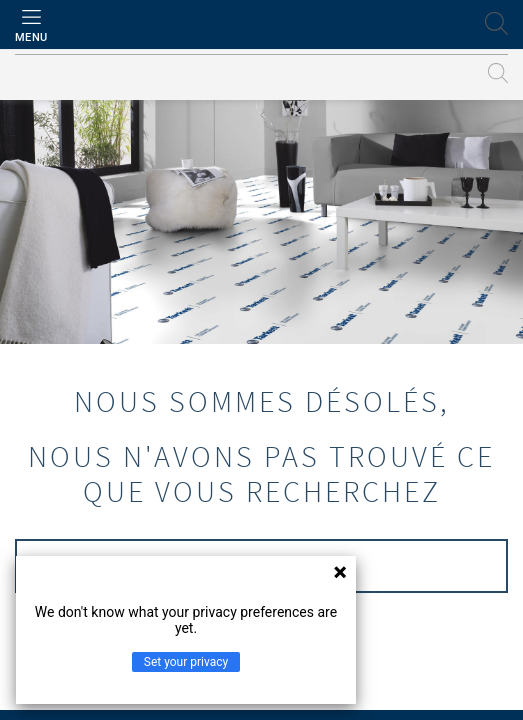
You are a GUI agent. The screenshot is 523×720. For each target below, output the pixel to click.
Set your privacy (186, 662)
